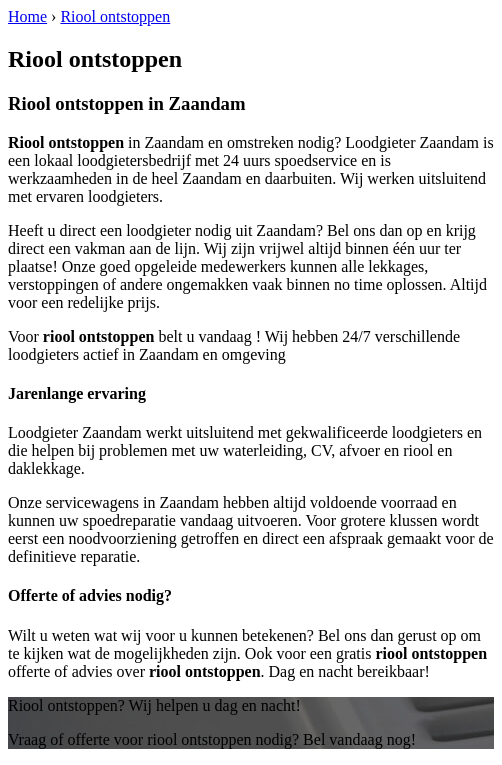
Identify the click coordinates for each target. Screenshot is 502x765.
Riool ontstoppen (115, 16)
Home (27, 16)
